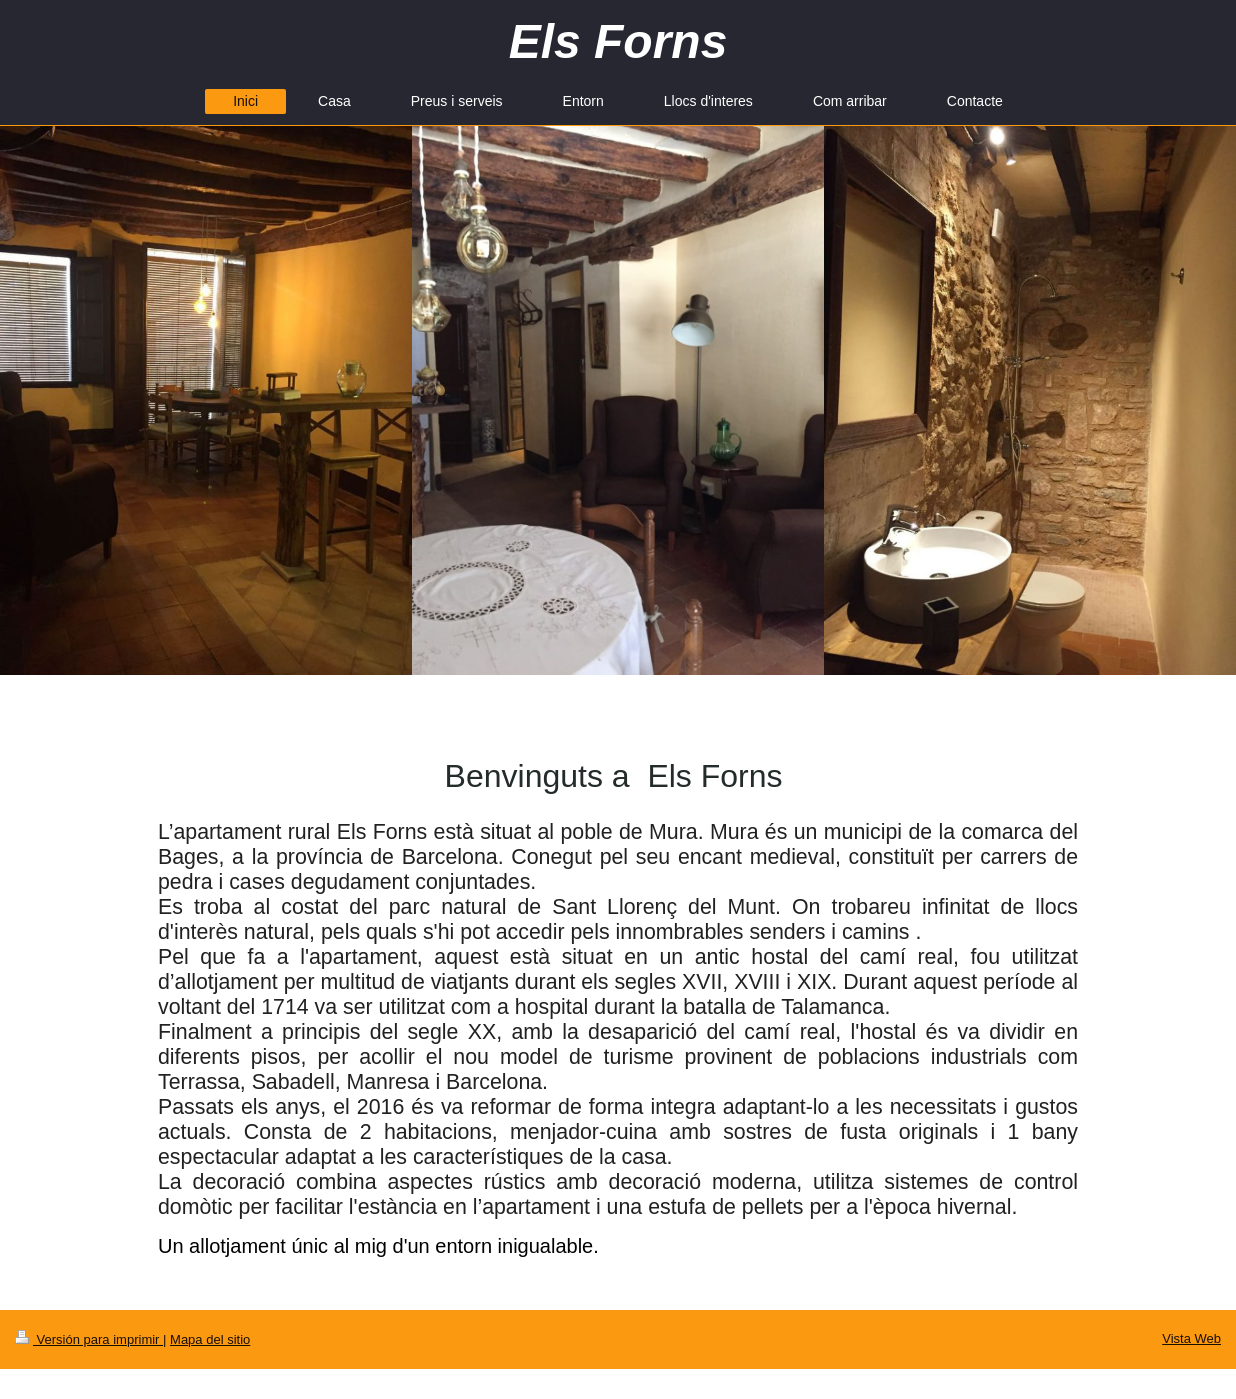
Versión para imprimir (89, 1339)
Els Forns (618, 41)
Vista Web (1191, 1338)
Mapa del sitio (210, 1339)
